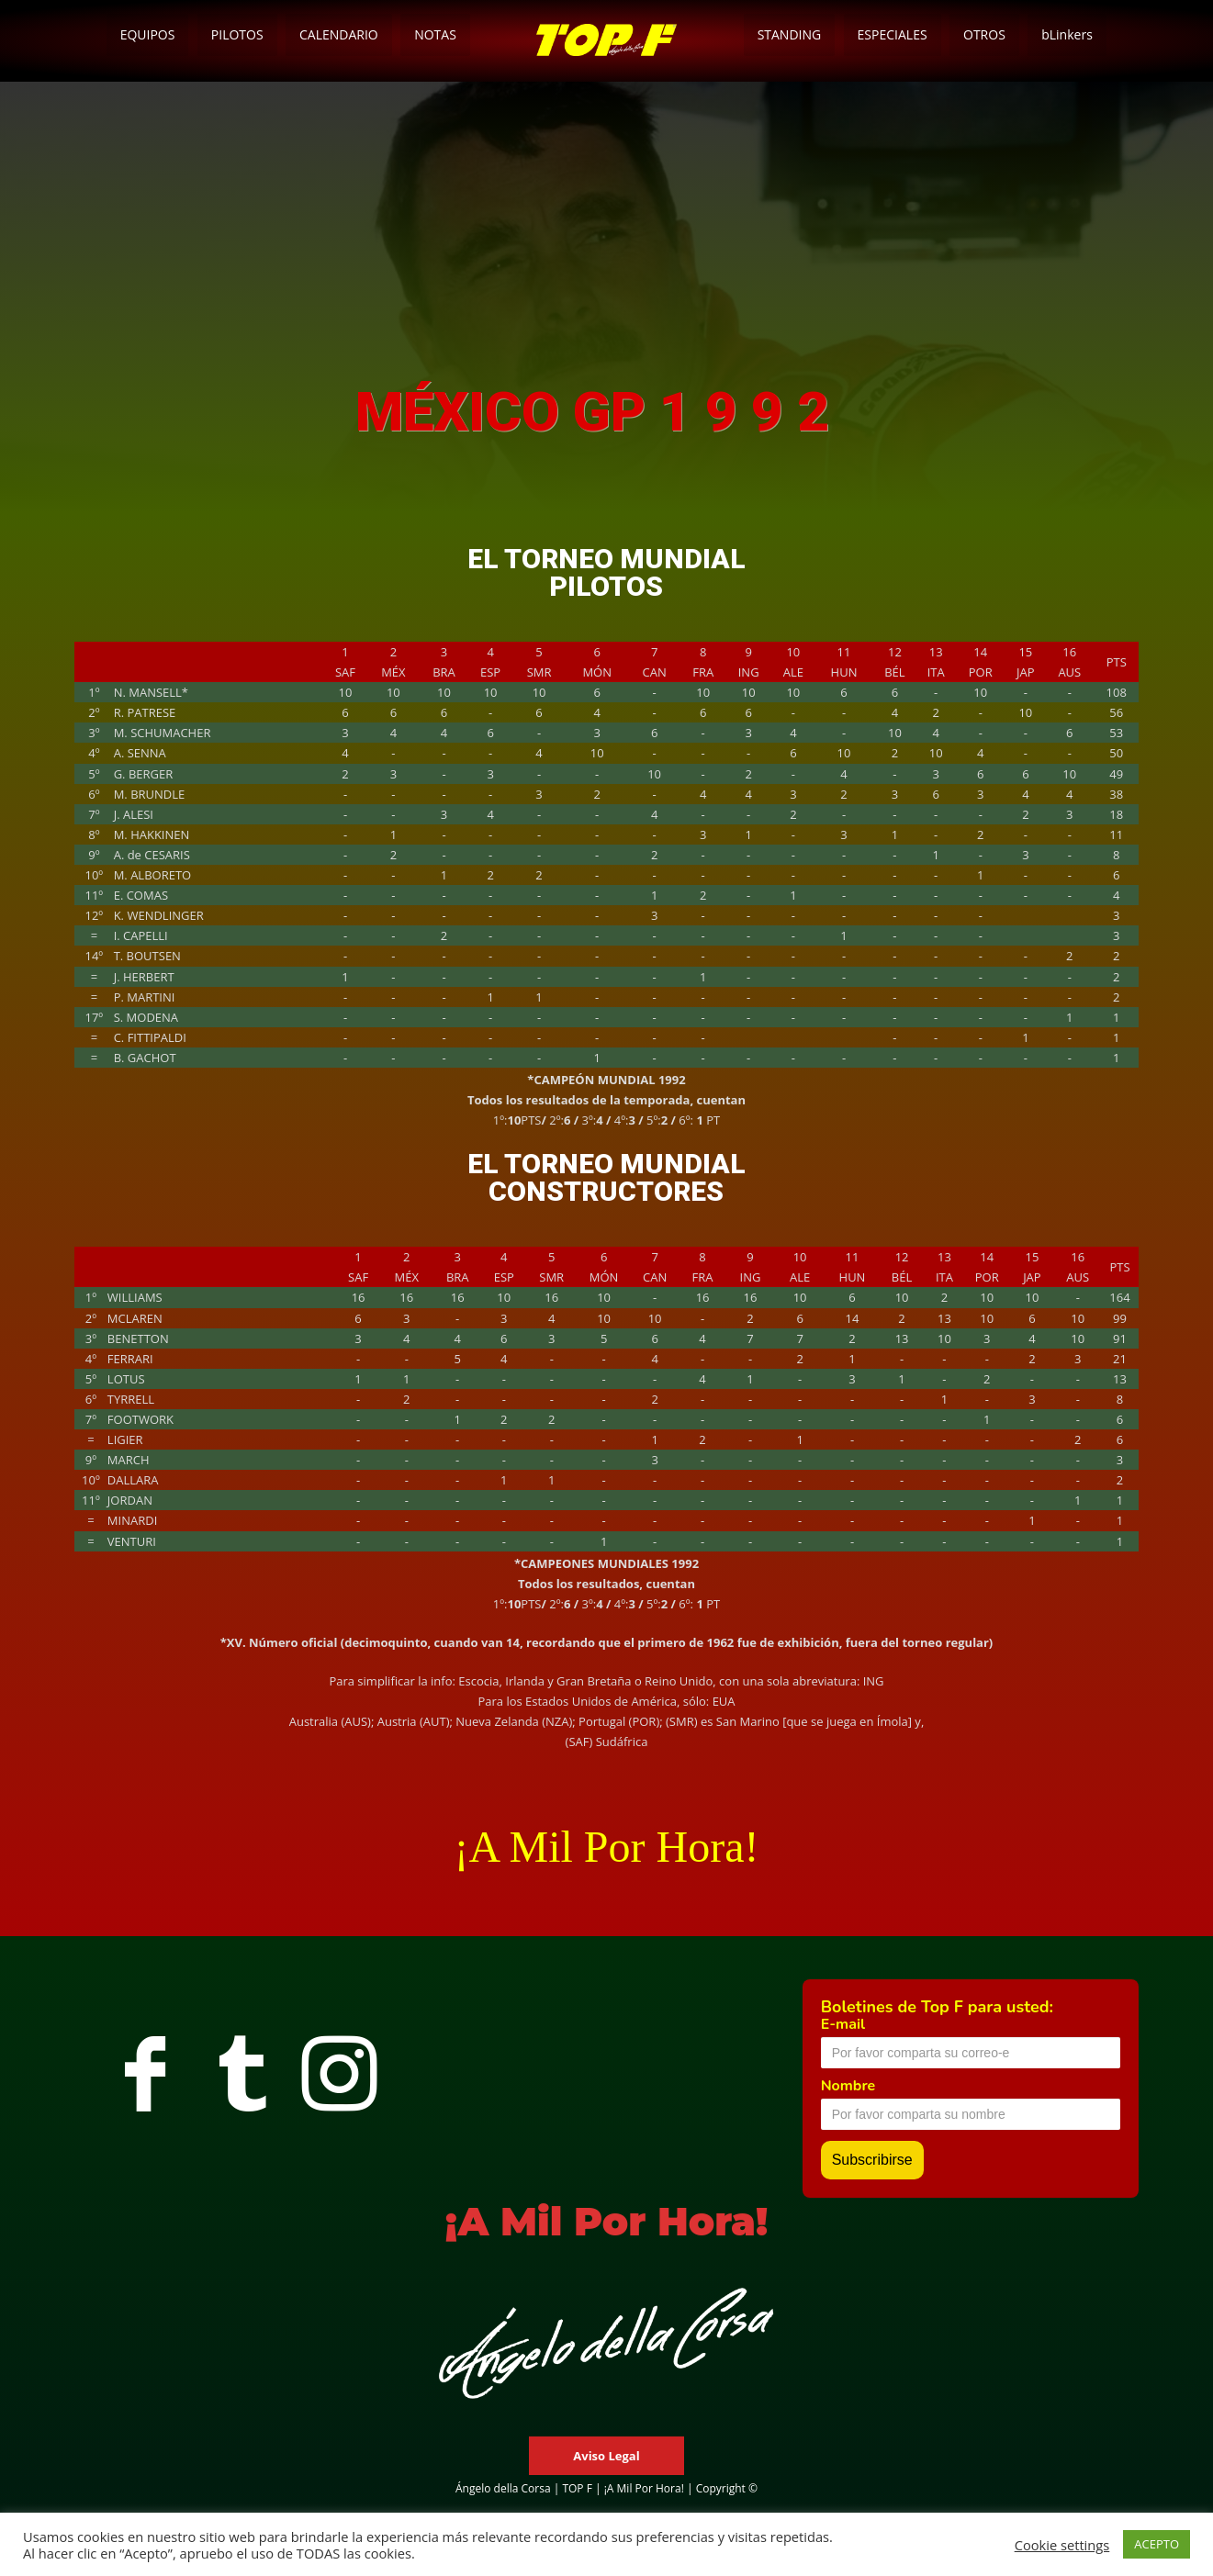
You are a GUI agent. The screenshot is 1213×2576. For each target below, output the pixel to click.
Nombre (848, 2086)
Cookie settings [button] (1062, 2545)
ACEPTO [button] (1156, 2544)
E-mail (843, 2024)
